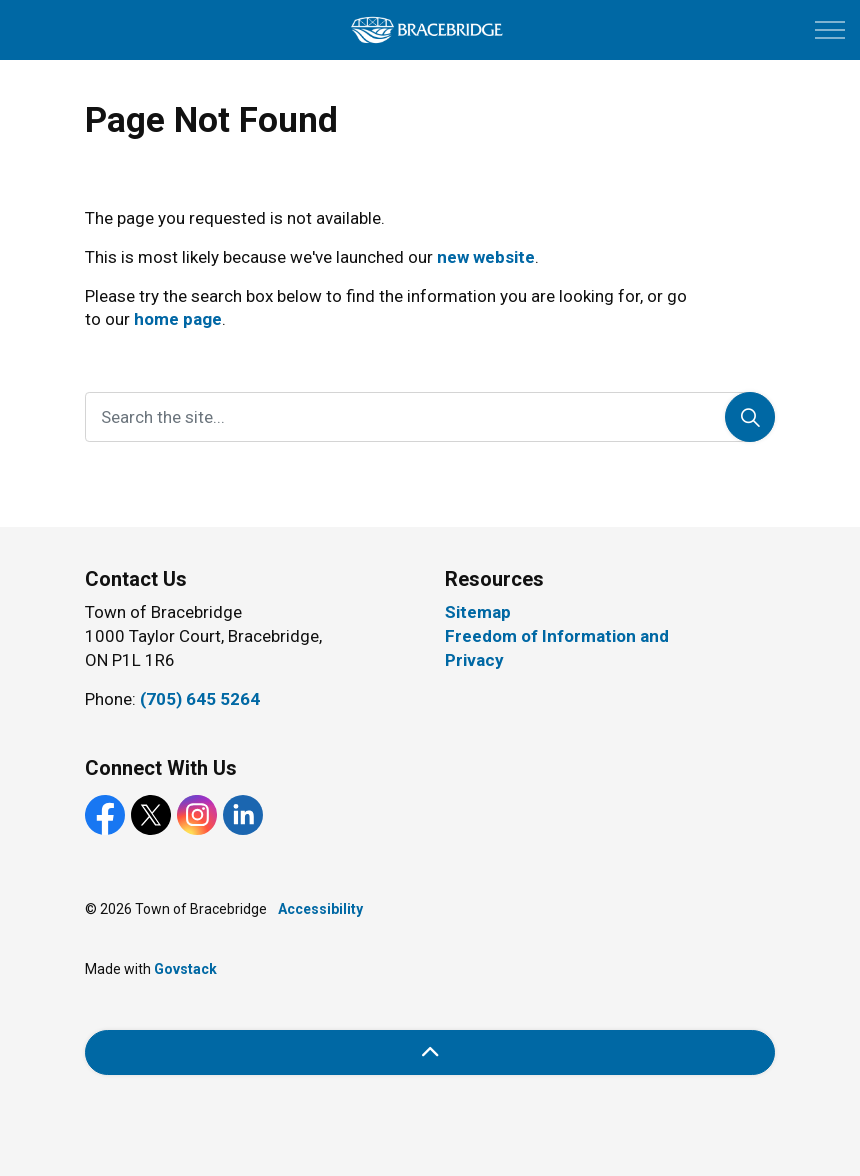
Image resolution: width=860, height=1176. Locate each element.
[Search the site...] (430, 417)
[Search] (750, 417)
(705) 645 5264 (200, 699)
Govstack (185, 969)
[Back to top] (430, 1052)
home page (178, 319)
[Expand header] (830, 30)
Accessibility (320, 909)
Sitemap (478, 612)
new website (486, 257)
